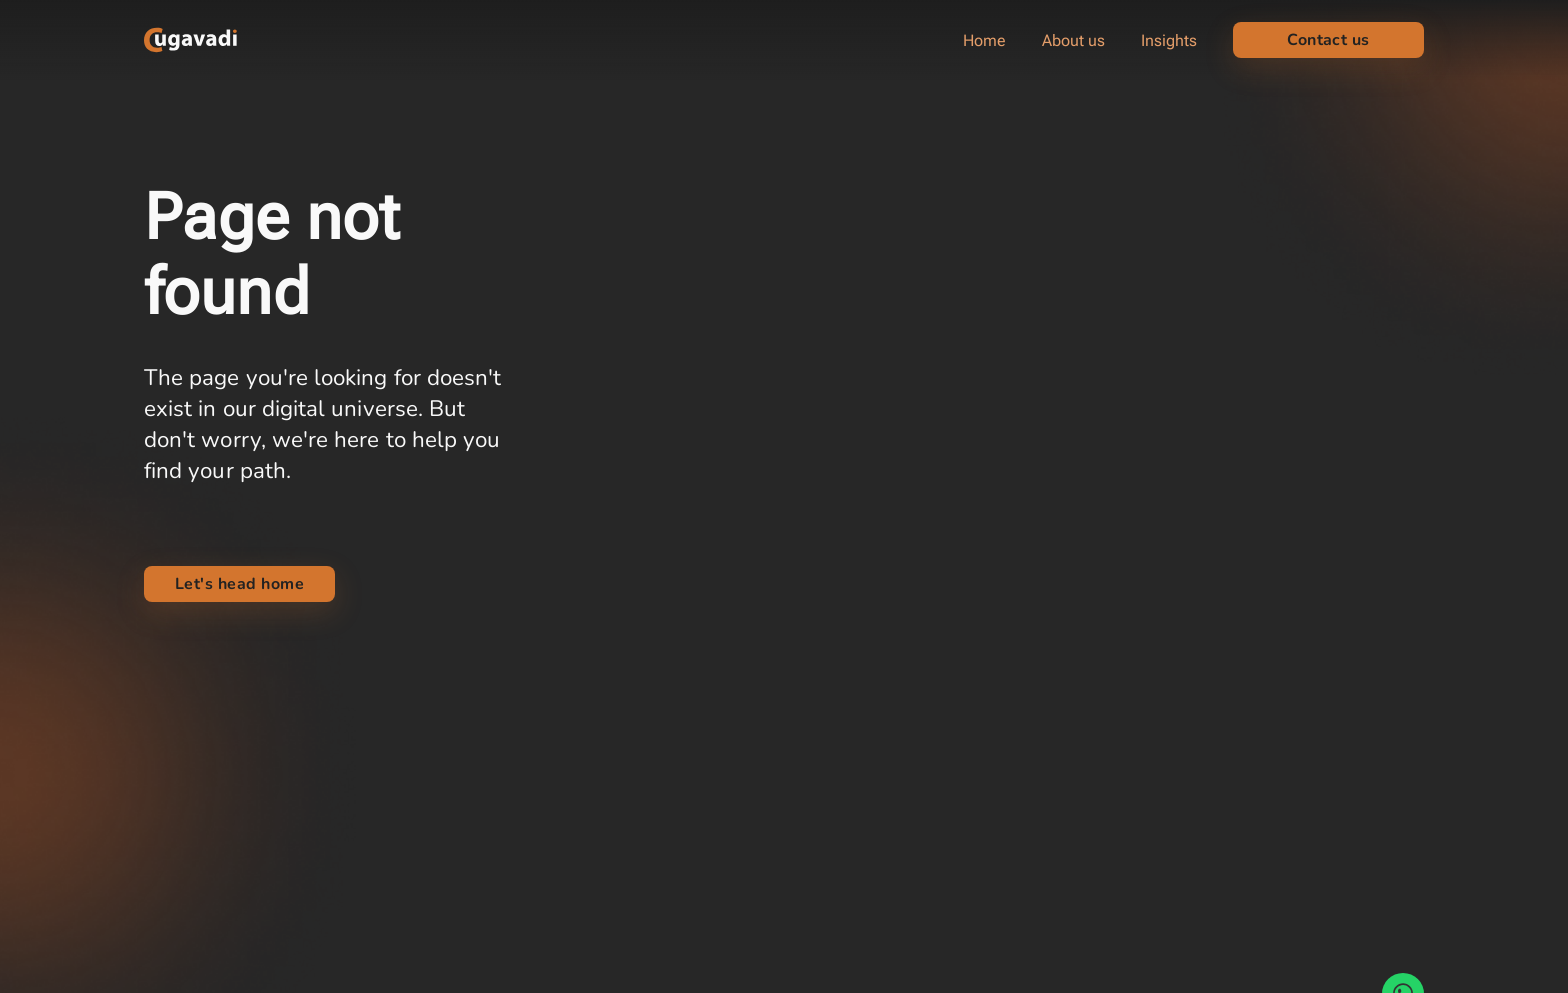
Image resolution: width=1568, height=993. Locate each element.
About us (1073, 40)
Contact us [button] (1328, 40)
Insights (1169, 40)
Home (984, 40)
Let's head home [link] (239, 584)
